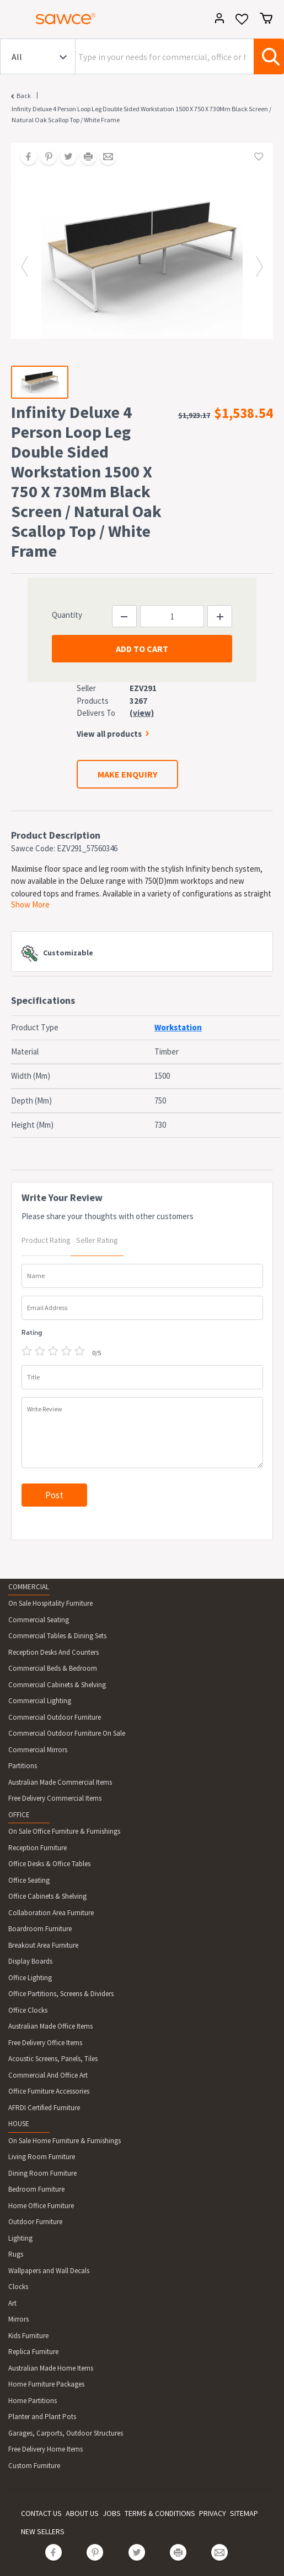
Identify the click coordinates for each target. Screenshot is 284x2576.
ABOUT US (82, 2513)
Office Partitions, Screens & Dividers (61, 1993)
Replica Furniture (33, 2351)
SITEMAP (244, 2513)
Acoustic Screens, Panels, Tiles (53, 2058)
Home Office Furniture (41, 2205)
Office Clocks (27, 2010)
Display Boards (30, 1961)
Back (24, 95)
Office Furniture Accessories (48, 2091)
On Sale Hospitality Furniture (50, 1603)
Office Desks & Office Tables (49, 1863)
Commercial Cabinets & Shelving (57, 1684)
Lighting (20, 2238)
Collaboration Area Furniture (51, 1912)
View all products (109, 734)
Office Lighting (30, 1977)
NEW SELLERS (43, 2531)
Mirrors (18, 2319)
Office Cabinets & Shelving (47, 1896)
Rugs (15, 2254)
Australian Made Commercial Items (60, 1782)
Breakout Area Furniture (43, 1945)
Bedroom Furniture (36, 2189)
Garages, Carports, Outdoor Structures (65, 2433)
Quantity (67, 615)
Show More (30, 904)
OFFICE (19, 1814)
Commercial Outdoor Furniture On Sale (66, 1733)
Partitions (22, 1765)
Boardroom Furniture (40, 1928)
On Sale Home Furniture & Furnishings (64, 2140)
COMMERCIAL (28, 1586)
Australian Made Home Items (50, 2368)
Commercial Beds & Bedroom (52, 1668)
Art (12, 2303)
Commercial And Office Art (48, 2075)
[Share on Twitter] (64, 157)
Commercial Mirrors (37, 1749)
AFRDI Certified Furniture (44, 2107)
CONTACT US (41, 2513)
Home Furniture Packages (46, 2384)
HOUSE (18, 2123)
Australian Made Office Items (50, 2026)
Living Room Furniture (41, 2156)
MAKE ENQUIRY (127, 774)
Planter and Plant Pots (42, 2416)
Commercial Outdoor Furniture (54, 1717)
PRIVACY (212, 2513)
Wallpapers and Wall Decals (48, 2270)
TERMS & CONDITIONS (160, 2513)
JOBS (112, 2513)
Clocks (18, 2286)
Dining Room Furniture (42, 2173)
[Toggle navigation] (13, 20)
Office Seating (29, 1880)
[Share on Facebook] (25, 157)
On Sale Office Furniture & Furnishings (64, 1831)
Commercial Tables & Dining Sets (57, 1635)
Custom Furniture (34, 2465)
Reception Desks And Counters (53, 1652)
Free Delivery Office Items (45, 2042)
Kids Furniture (28, 2335)
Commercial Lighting (39, 1700)
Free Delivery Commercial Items (54, 1798)
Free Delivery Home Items (45, 2449)
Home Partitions (32, 2400)
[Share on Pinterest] (45, 157)
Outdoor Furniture (35, 2221)
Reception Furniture (37, 1847)
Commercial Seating (38, 1619)
